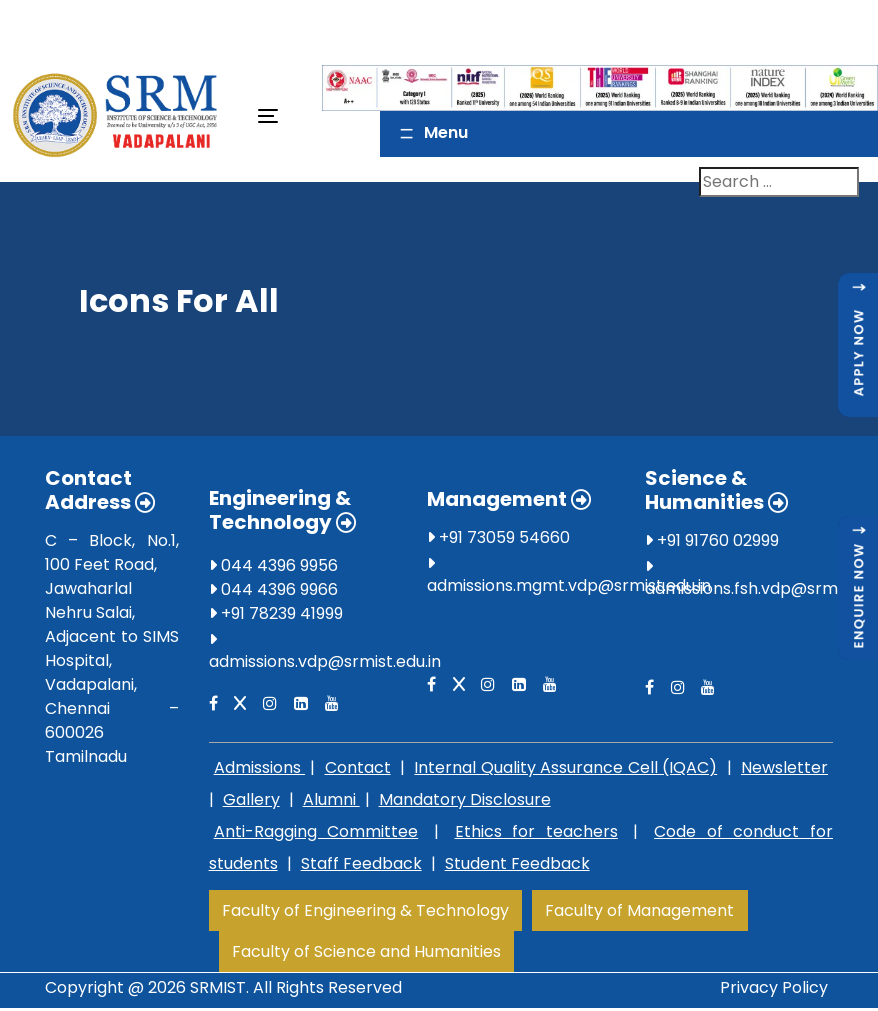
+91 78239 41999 (276, 613)
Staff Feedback (361, 863)
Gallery (251, 799)
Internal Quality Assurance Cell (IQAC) (565, 767)
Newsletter (784, 767)
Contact (358, 767)
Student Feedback (517, 863)
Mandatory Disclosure (465, 799)
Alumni (331, 799)
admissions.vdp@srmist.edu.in (325, 661)
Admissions (259, 767)
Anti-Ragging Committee (316, 831)
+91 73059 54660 (498, 537)
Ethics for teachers (536, 831)
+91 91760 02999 (712, 540)
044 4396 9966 (273, 589)
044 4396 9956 (273, 565)
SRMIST (218, 987)
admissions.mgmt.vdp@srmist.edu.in (569, 585)
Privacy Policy (774, 987)
